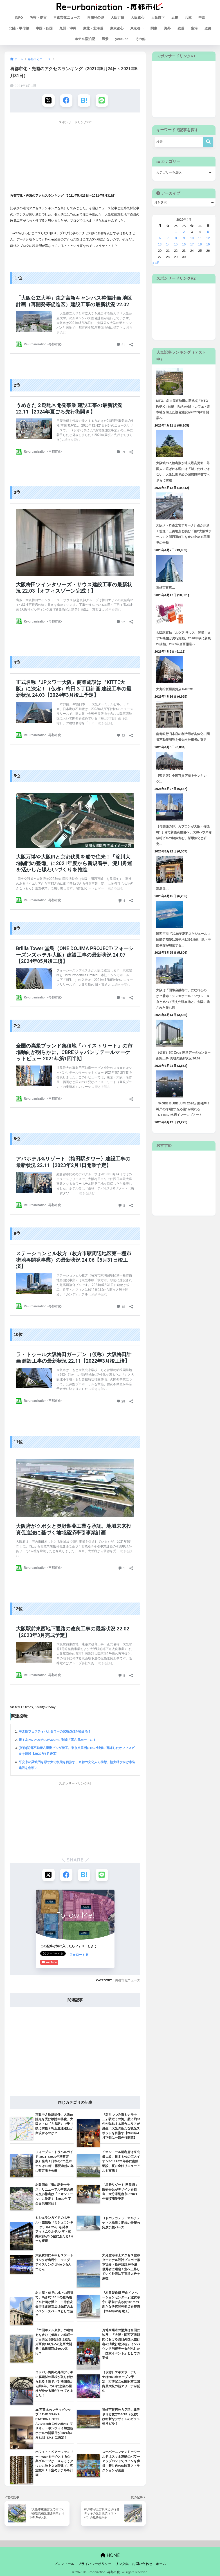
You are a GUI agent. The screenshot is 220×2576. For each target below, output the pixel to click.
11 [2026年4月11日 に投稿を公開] (200, 238)
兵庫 (188, 17)
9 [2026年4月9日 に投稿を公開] (184, 238)
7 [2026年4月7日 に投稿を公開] (168, 238)
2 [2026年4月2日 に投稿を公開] (184, 232)
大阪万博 (117, 17)
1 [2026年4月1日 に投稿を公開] (176, 232)
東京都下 (137, 28)
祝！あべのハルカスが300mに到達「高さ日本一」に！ (57, 1739)
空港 (194, 28)
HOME (110, 2555)
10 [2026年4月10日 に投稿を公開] (192, 238)
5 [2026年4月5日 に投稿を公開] (208, 232)
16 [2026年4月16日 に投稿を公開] (184, 244)
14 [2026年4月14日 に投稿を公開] (168, 244)
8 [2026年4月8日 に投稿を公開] (176, 238)
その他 (140, 39)
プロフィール (64, 2563)
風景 (105, 39)
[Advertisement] (75, 157)
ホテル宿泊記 (85, 39)
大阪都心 (137, 17)
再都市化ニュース (66, 17)
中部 (201, 17)
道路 (207, 28)
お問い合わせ (142, 2563)
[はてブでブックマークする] (84, 100)
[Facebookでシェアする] (66, 100)
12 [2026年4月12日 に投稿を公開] (208, 238)
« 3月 (156, 263)
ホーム (161, 2563)
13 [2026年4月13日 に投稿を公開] (160, 244)
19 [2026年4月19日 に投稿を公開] (208, 244)
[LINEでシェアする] (102, 100)
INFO (19, 17)
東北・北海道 (93, 28)
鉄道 (180, 28)
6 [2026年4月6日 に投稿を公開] (160, 238)
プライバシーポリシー (95, 2563)
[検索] (208, 142)
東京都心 (116, 28)
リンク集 (122, 2563)
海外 (167, 28)
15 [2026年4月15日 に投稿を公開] (176, 244)
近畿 (174, 17)
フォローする (49, 1954)
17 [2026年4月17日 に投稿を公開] (192, 244)
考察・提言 (38, 17)
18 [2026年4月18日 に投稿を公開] (200, 244)
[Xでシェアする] (48, 100)
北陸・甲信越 (19, 28)
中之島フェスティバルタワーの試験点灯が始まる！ (55, 1731)
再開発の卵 (95, 17)
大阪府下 (158, 17)
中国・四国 (44, 28)
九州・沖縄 (67, 28)
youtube (121, 39)
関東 (153, 28)
